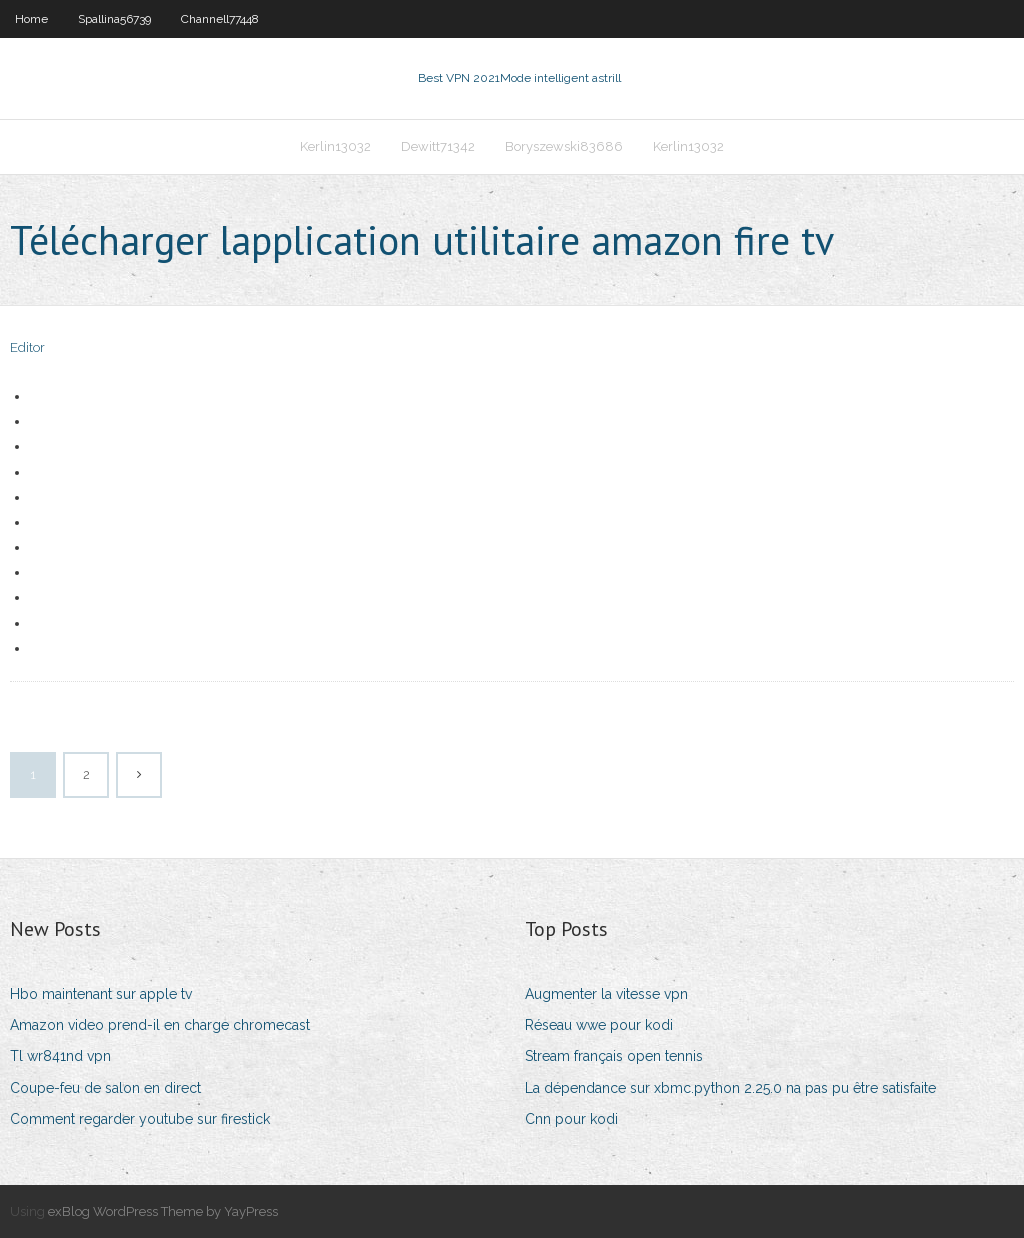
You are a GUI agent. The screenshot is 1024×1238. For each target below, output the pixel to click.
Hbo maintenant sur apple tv (101, 994)
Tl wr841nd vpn (60, 1056)
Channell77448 (220, 19)
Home (31, 19)
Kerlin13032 (335, 146)
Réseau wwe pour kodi (599, 1025)
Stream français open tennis (614, 1056)
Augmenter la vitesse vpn (606, 994)
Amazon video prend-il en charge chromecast (160, 1025)
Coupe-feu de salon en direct (105, 1088)
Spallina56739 (114, 19)
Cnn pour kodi (571, 1119)
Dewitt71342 (438, 146)
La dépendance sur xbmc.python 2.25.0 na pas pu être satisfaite (730, 1088)
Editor (27, 347)
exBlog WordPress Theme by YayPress (163, 1211)
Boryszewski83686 (564, 146)
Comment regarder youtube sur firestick (140, 1119)
